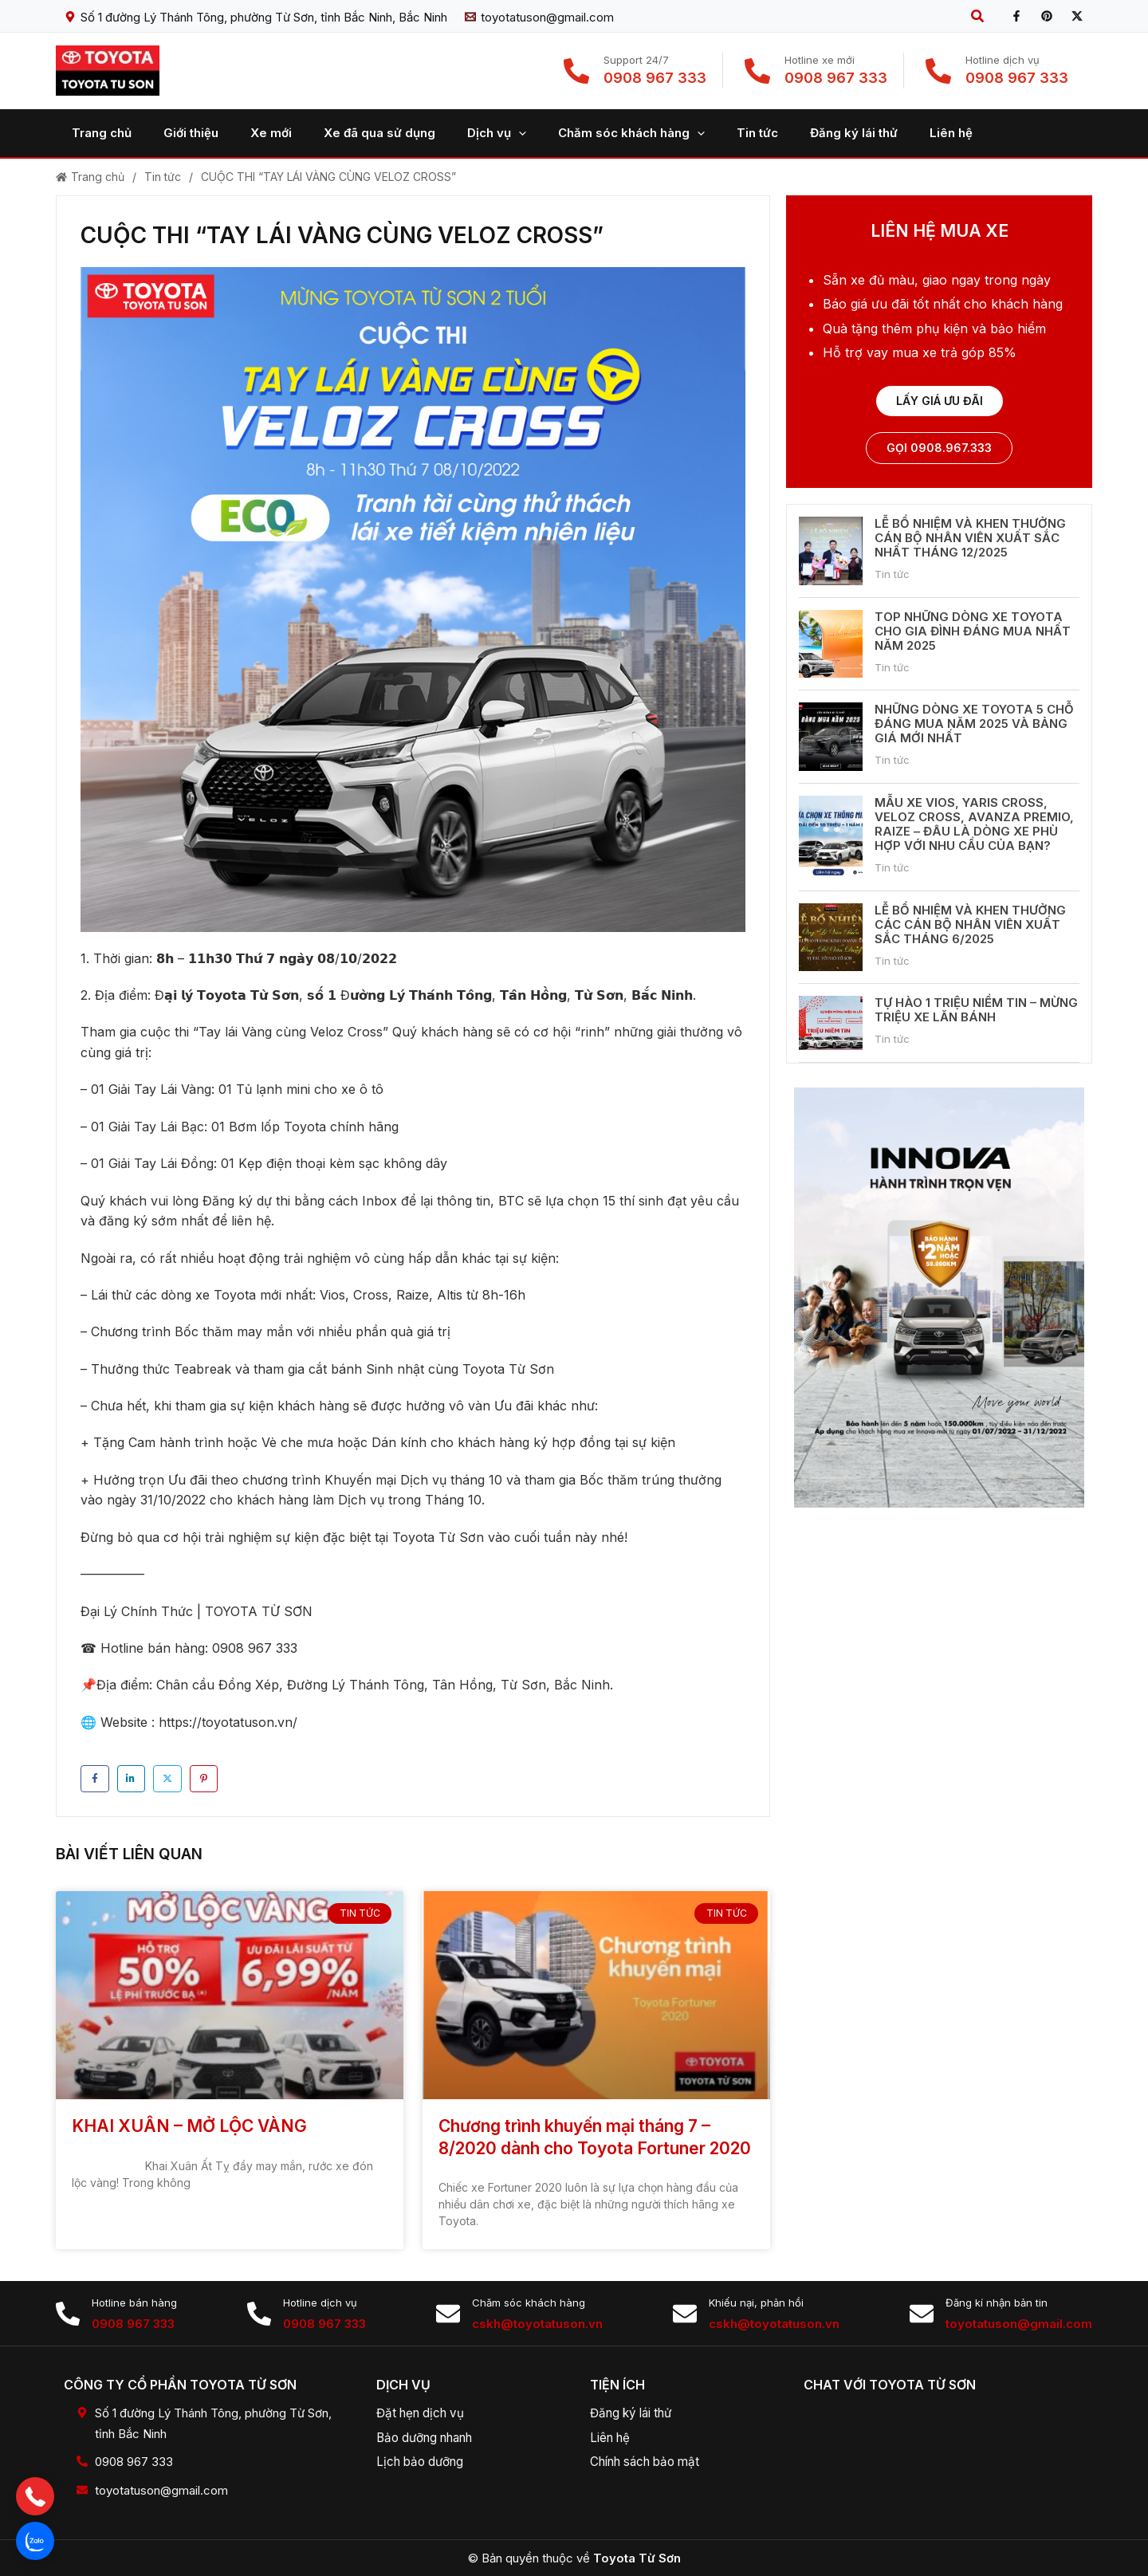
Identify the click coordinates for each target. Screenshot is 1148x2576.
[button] (978, 16)
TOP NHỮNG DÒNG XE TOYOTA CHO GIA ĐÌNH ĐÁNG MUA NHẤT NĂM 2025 (973, 633)
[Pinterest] (1047, 16)
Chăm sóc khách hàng (528, 2302)
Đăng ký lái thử (635, 2413)
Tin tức (162, 176)
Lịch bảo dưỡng (423, 2461)
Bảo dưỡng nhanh (431, 2437)
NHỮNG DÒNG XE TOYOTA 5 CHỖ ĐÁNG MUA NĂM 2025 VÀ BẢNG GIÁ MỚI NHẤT (974, 725)
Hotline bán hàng (134, 2302)
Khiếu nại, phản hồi (756, 2302)
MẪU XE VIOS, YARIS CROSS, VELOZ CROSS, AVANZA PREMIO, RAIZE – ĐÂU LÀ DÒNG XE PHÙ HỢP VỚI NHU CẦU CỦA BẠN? (974, 825)
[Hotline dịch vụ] (259, 2314)
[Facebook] (1016, 16)
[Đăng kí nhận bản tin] (922, 2314)
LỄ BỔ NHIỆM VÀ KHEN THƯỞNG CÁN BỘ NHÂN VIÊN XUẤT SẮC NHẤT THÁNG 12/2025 (970, 539)
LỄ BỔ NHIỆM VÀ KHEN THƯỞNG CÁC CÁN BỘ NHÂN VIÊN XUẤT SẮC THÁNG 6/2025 (970, 925)
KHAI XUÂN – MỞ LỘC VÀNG (189, 2126)
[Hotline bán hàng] (68, 2314)
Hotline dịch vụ (320, 2302)
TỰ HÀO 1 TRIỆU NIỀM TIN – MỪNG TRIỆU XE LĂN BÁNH (976, 1011)
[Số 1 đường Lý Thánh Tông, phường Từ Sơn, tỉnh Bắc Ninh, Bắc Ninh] (256, 17)
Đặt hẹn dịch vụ (424, 2413)
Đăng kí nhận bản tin (997, 2302)
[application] (482, 133)
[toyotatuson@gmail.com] (539, 17)
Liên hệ (612, 2437)
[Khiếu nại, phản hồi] (685, 2314)
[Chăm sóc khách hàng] (448, 2314)
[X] (1077, 16)
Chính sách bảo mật (651, 2461)
